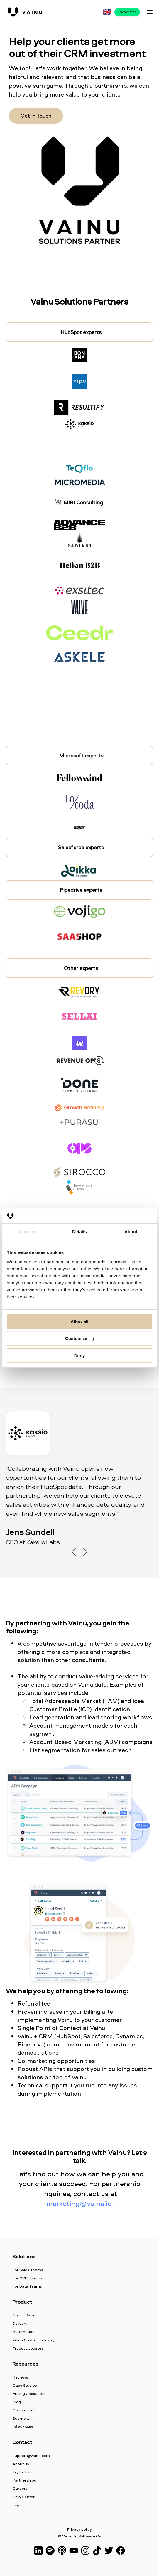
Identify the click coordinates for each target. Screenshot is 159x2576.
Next (85, 1551)
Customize (79, 1338)
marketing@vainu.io (78, 2203)
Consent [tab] (28, 1231)
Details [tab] (79, 1231)
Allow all (80, 1321)
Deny (79, 1355)
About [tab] (130, 1231)
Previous (73, 1551)
